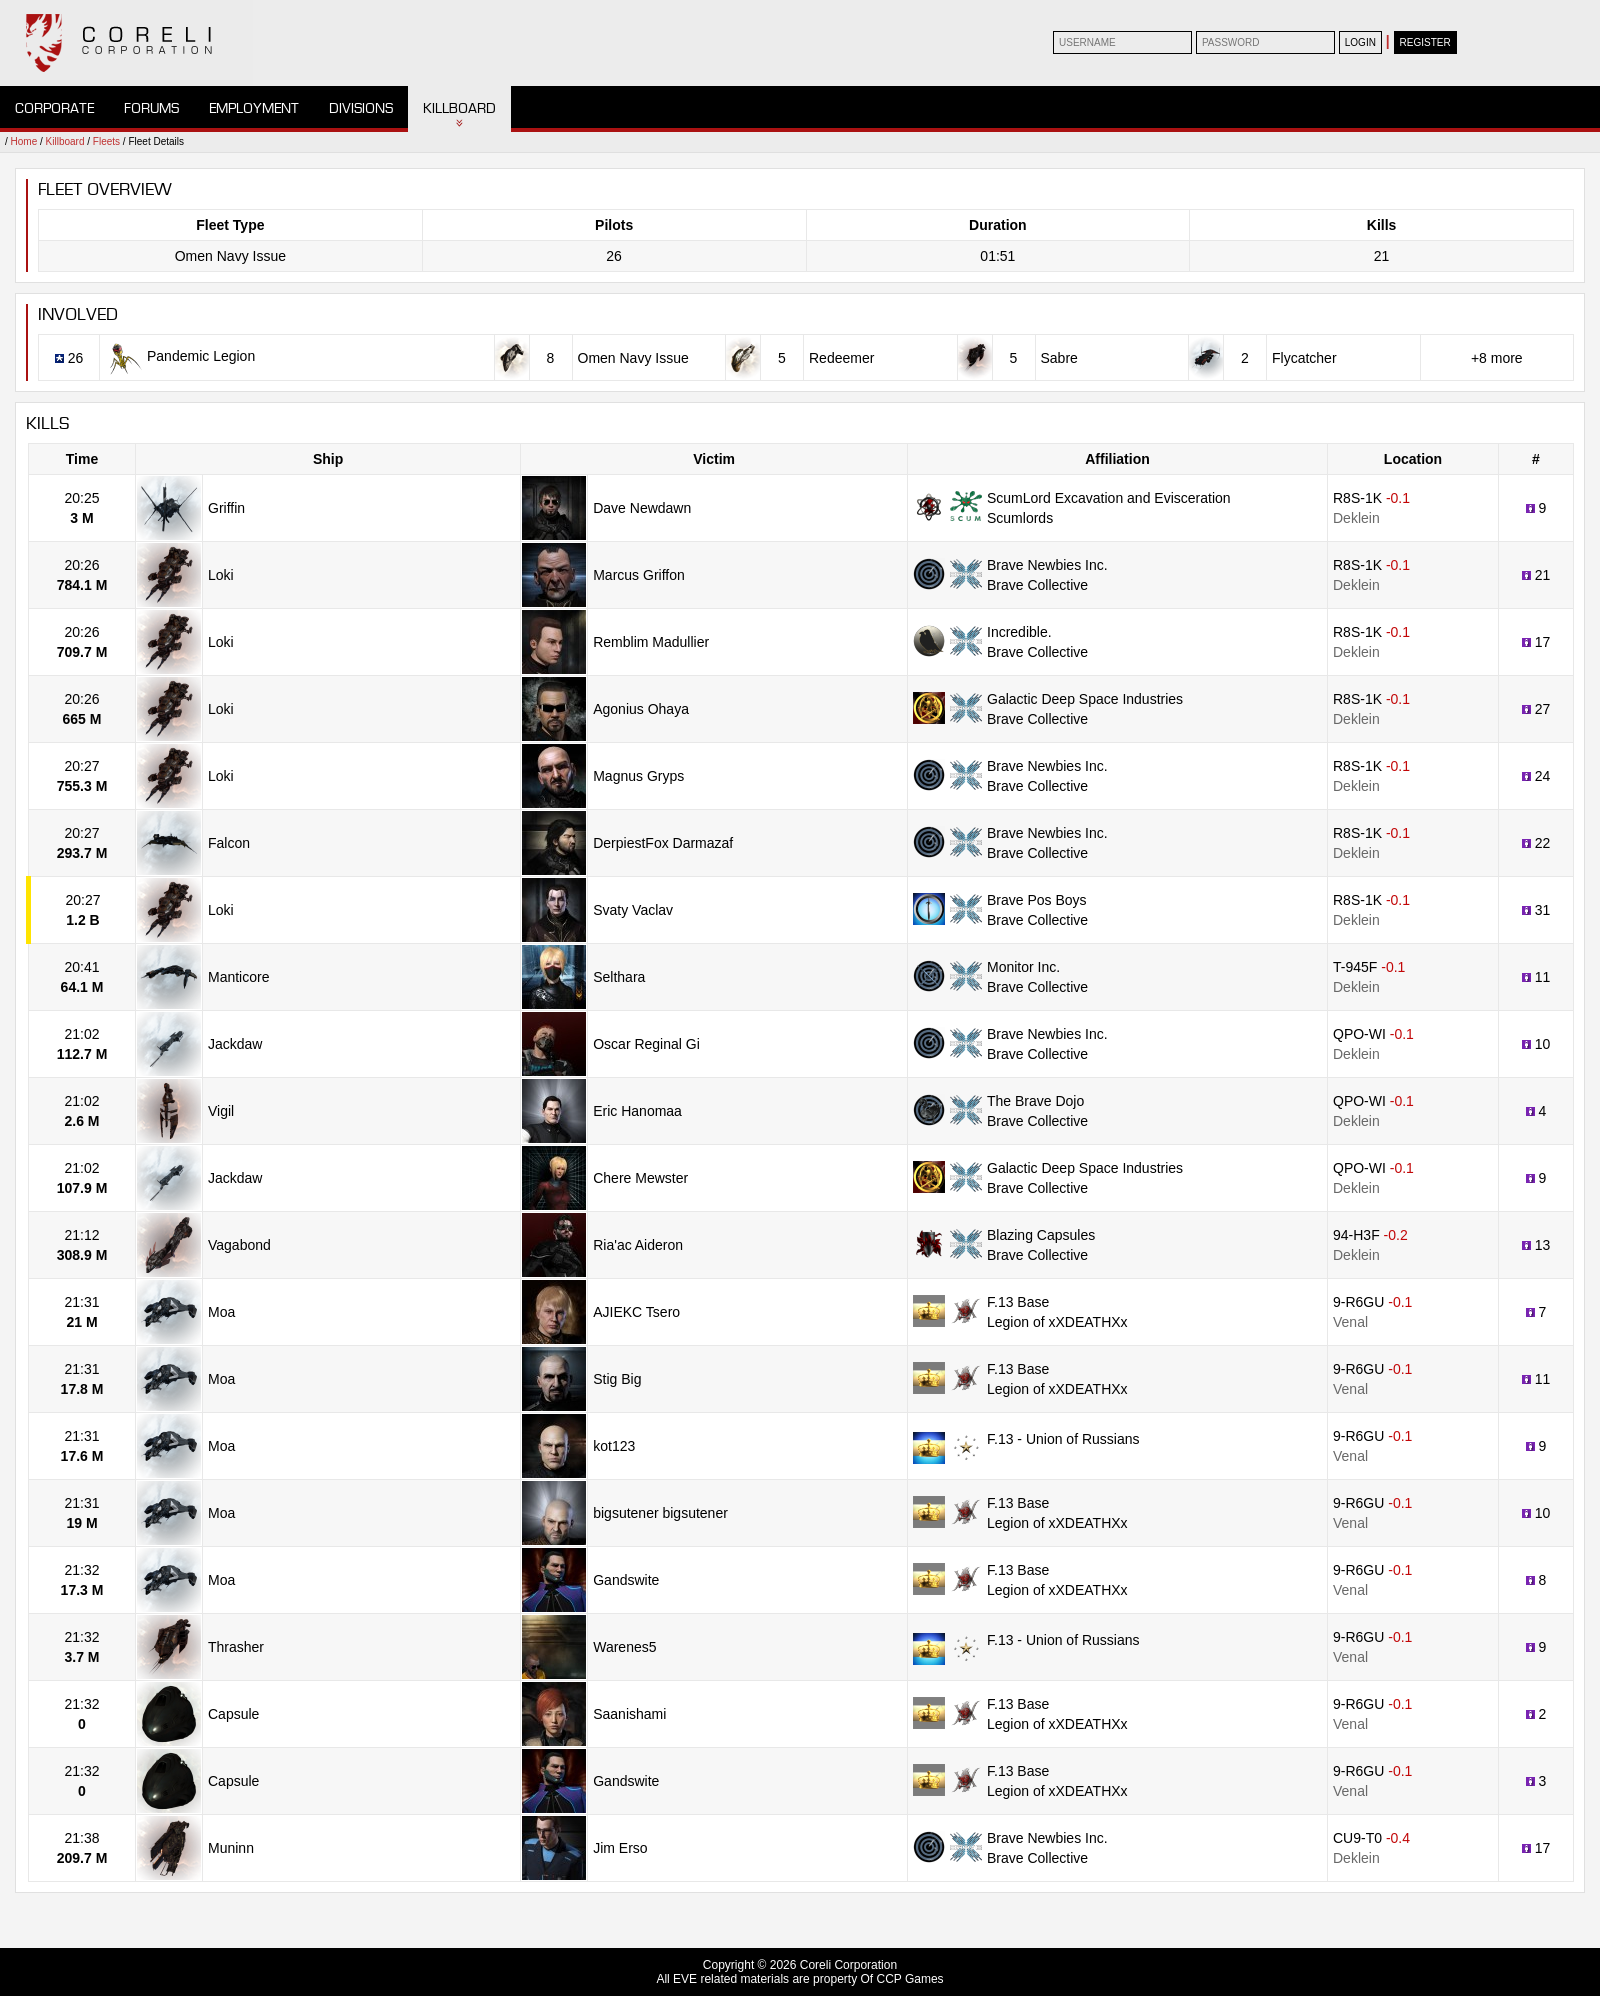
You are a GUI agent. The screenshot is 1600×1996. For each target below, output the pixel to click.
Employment (254, 108)
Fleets (106, 141)
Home (24, 141)
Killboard (459, 108)
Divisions (361, 108)
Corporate (54, 108)
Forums (151, 108)
